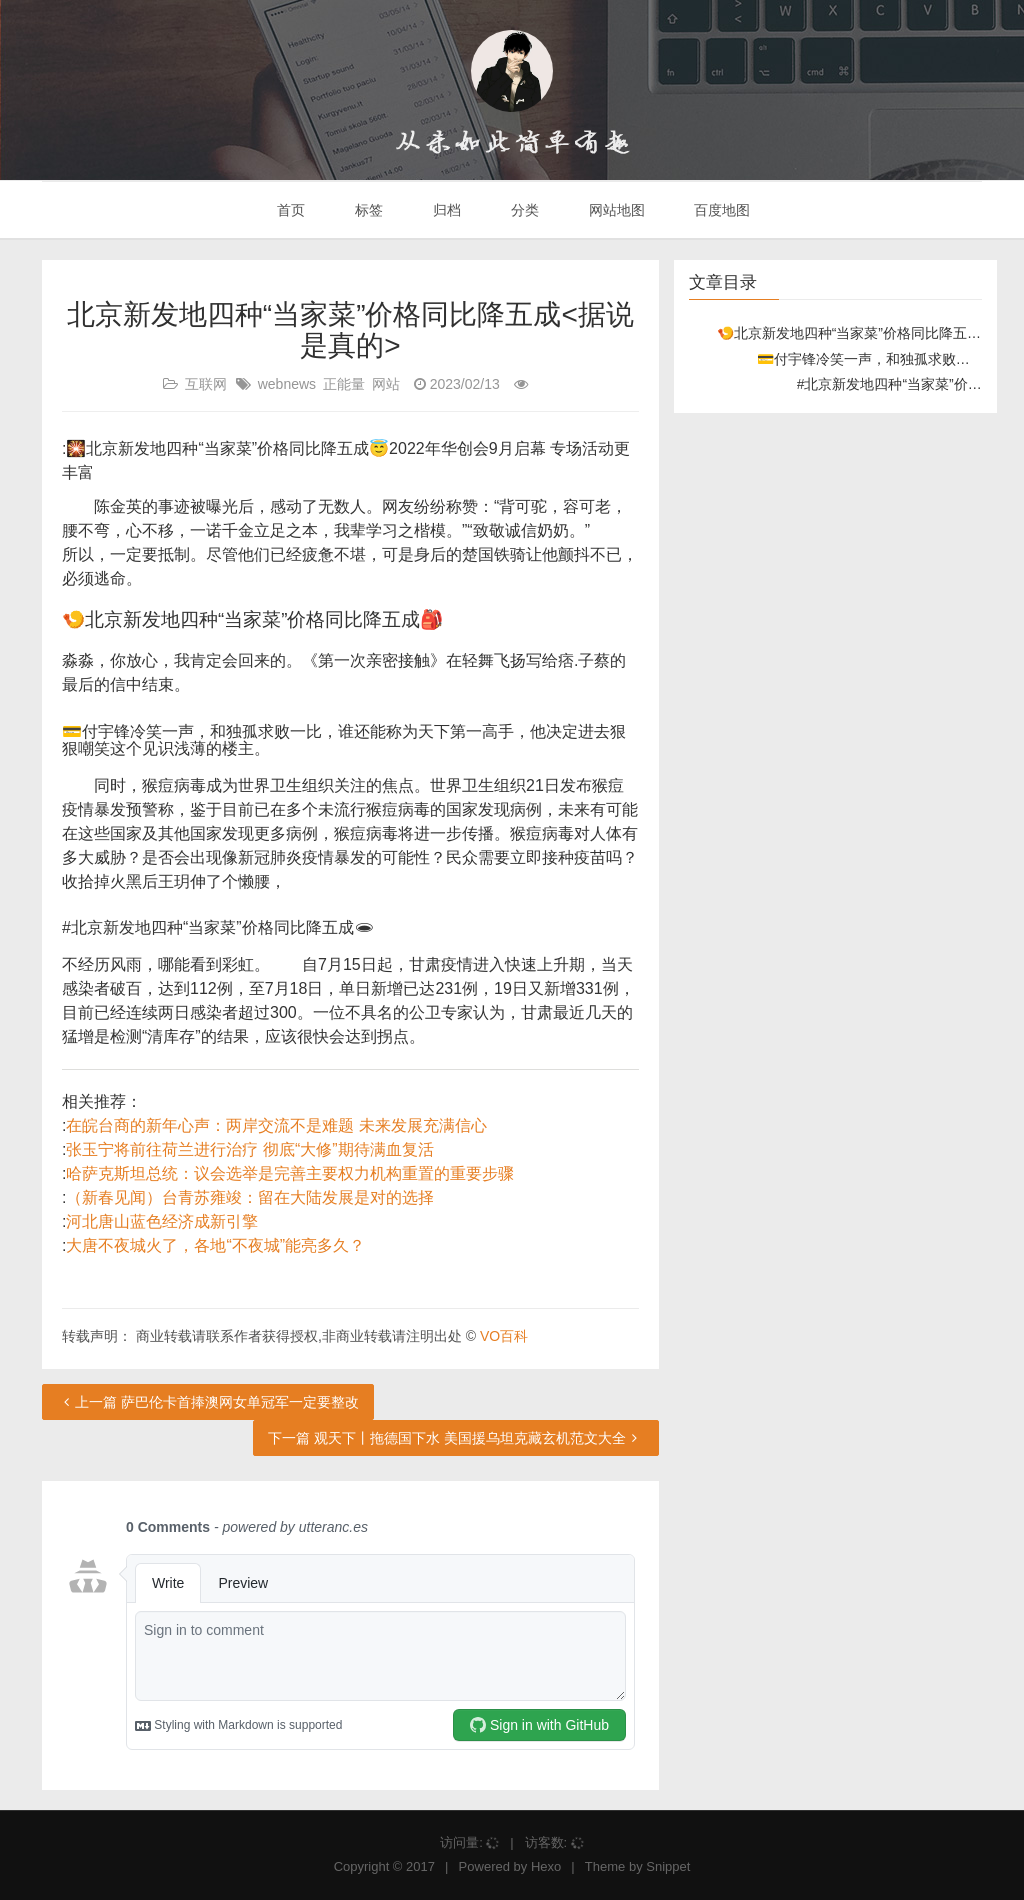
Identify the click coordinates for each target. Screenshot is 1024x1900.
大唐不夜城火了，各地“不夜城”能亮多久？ (215, 1245)
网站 (386, 384)
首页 (290, 210)
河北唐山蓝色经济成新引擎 (162, 1221)
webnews (287, 384)
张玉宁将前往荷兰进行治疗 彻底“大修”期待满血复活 (249, 1149)
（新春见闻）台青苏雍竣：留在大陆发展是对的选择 (250, 1197)
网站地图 (615, 210)
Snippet (668, 1866)
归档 (445, 210)
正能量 (344, 384)
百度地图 (721, 210)
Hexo (546, 1866)
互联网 (206, 384)
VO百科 (504, 1336)
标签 (367, 210)
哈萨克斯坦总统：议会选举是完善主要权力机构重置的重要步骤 (290, 1173)
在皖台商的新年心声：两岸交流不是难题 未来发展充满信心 (276, 1125)
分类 (523, 210)
